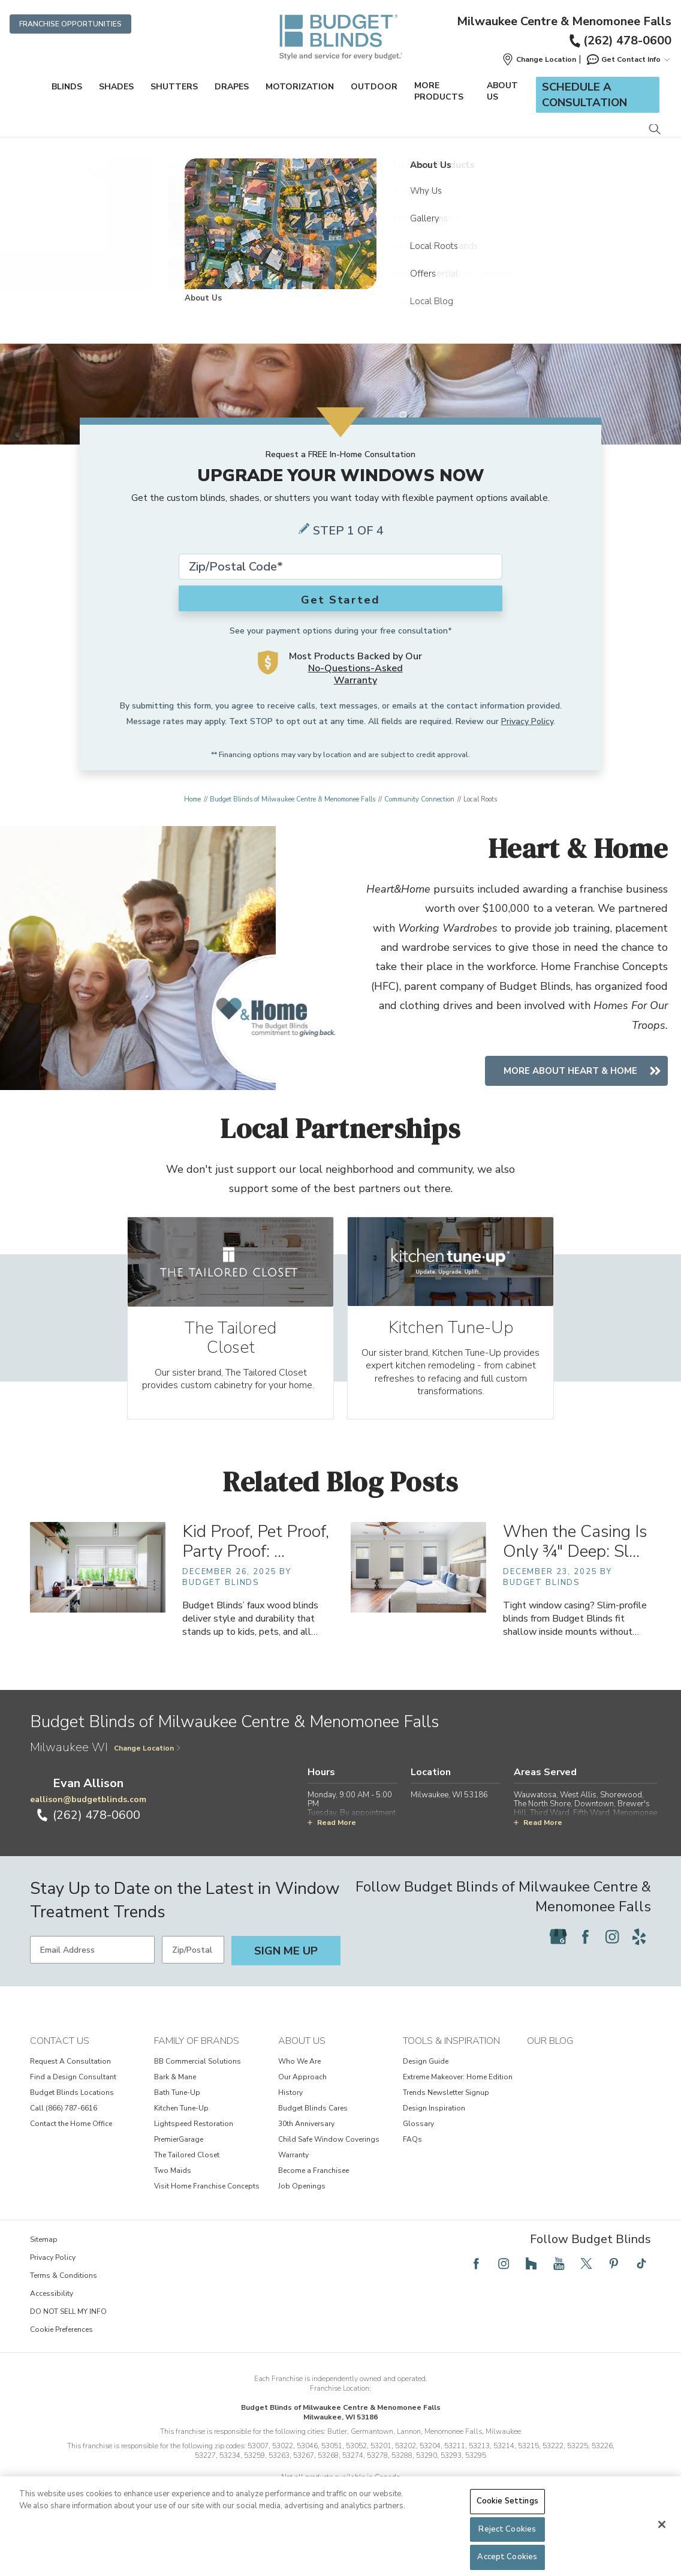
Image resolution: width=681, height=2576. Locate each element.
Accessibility (51, 2310)
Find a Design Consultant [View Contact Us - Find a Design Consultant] (73, 2093)
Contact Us (59, 2057)
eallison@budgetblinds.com (88, 1816)
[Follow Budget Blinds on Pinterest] (613, 2280)
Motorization (300, 86)
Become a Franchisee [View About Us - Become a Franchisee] (313, 2187)
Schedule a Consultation (584, 94)
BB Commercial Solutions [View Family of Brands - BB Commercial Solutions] (197, 2078)
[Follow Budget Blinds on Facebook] (585, 1953)
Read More (332, 1839)
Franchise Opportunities (70, 24)
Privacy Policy (527, 721)
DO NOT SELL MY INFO (68, 2328)
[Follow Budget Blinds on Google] (558, 1953)
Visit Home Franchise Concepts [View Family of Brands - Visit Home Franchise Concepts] (207, 2203)
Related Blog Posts (341, 1499)
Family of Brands (196, 2057)
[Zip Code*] (340, 567)
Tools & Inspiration (451, 2057)
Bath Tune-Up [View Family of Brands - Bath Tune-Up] (177, 2109)
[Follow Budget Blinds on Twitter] (586, 2280)
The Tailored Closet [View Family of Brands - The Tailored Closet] (186, 2171)
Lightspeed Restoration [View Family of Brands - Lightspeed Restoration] (193, 2140)
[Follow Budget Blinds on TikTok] (641, 2280)
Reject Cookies (507, 2529)
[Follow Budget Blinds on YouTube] (558, 2280)
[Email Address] (92, 1966)
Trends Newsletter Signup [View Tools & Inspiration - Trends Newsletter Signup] (446, 2109)
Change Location (147, 1765)
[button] (539, 59)
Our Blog (550, 2057)
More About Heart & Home (570, 1070)
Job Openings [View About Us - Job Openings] (302, 2203)
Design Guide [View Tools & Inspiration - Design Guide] (425, 2078)
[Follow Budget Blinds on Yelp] (639, 1953)
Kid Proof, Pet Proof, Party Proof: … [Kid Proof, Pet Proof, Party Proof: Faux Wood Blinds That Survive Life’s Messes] (255, 1559)
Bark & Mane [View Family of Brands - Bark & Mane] (175, 2093)
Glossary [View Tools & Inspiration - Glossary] (418, 2140)
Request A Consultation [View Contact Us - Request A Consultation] (70, 2078)
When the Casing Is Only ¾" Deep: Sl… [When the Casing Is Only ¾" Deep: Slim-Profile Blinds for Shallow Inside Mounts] (575, 1559)
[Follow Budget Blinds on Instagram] (612, 1953)
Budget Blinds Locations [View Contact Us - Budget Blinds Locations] (72, 2109)
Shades (116, 86)
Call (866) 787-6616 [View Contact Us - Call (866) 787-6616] (63, 2125)
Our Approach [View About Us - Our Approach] (302, 2093)
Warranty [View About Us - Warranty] (293, 2171)
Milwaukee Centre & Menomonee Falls (564, 21)
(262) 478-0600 (619, 40)
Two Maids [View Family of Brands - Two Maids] (172, 2187)
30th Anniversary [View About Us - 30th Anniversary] (306, 2140)
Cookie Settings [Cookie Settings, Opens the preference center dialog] (507, 2501)
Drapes (232, 86)
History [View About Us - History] (290, 2109)
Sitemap (44, 2256)
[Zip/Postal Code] (193, 1966)
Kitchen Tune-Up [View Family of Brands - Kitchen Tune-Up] (181, 2125)
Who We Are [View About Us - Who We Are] (299, 2078)
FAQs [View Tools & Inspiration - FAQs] (412, 2156)
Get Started (340, 600)
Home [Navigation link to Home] (192, 799)
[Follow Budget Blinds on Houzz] (531, 2280)
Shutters (174, 86)
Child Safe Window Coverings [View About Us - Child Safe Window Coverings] (328, 2156)
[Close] (662, 2524)
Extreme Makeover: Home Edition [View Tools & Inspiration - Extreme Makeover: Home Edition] (458, 2093)
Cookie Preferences (61, 2346)
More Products (438, 91)
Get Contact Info (627, 59)
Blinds (67, 86)
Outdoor (374, 86)
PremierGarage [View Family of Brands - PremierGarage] (178, 2156)
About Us (502, 91)
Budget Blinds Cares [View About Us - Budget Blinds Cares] (313, 2125)
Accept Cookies (507, 2556)
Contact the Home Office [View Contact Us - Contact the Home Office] (71, 2140)
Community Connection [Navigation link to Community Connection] (419, 799)
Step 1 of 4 (348, 531)
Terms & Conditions (63, 2292)
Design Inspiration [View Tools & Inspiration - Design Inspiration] (434, 2125)
